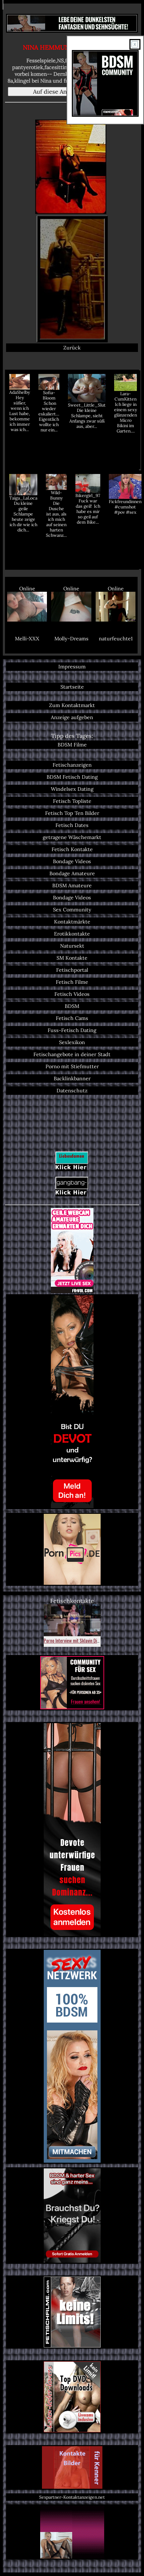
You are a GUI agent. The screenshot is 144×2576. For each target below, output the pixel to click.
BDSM (72, 1006)
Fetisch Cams (72, 1018)
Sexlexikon (72, 1042)
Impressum (72, 666)
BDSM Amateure (72, 885)
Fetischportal (72, 970)
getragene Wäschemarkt (72, 837)
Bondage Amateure (72, 873)
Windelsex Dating (72, 789)
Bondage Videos (72, 861)
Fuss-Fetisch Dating (72, 1030)
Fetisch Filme (72, 982)
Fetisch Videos (72, 994)
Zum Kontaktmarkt (72, 705)
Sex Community (72, 909)
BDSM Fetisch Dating (72, 777)
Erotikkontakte (72, 934)
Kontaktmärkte (72, 922)
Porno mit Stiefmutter (72, 1066)
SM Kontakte (72, 958)
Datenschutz (72, 1090)
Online (27, 603)
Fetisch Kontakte (72, 849)
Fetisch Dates (72, 825)
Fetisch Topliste (72, 801)
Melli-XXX (27, 638)
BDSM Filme (72, 744)
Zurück (72, 347)
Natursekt (72, 946)
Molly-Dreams (71, 638)
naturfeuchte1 (116, 638)
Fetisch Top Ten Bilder (72, 813)
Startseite (72, 687)
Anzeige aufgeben (72, 717)
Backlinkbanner (72, 1078)
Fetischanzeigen (72, 765)
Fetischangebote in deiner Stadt (72, 1054)
